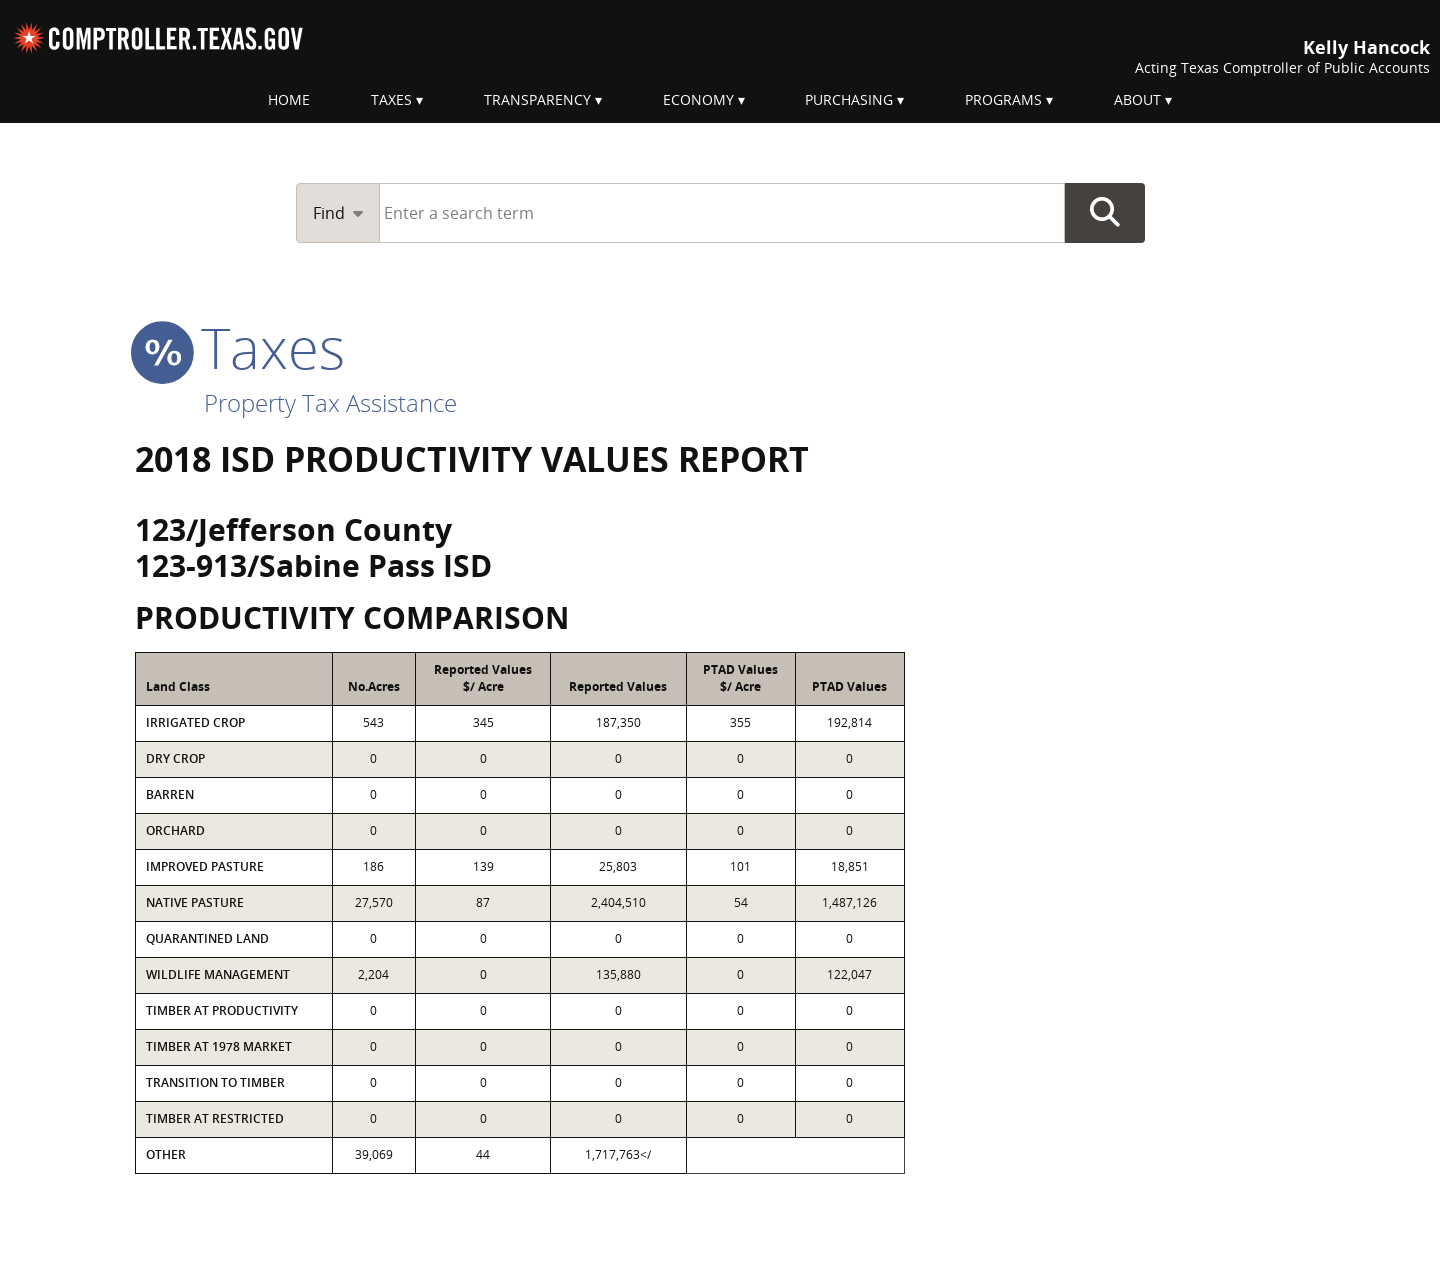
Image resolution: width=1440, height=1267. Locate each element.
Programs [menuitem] (1003, 99)
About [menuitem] (1137, 99)
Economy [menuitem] (698, 99)
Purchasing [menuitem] (849, 99)
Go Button (1105, 213)
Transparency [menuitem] (537, 99)
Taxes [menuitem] (391, 99)
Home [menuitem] (289, 99)
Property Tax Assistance (330, 402)
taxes (240, 347)
